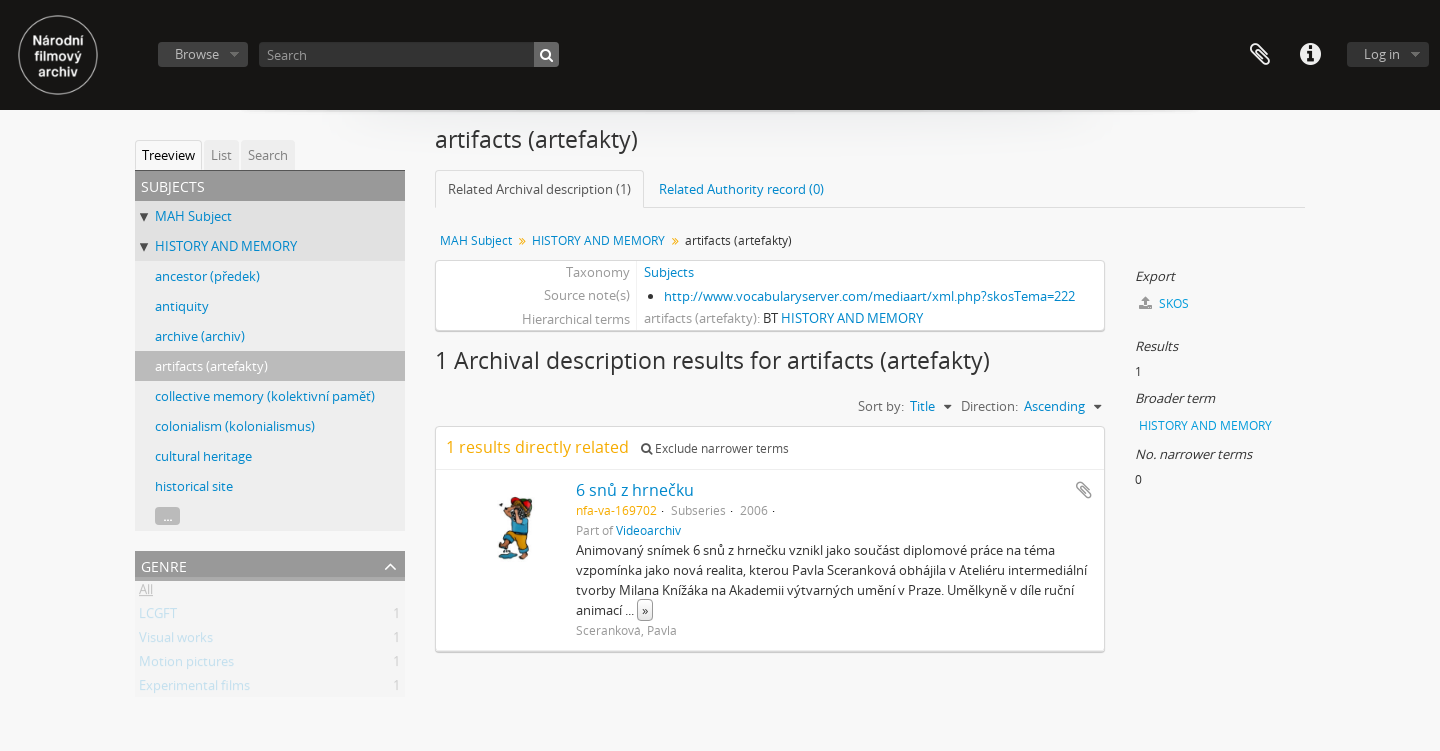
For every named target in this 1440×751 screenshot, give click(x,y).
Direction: (989, 406)
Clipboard (1260, 55)
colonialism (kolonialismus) (235, 426)
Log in (1382, 54)
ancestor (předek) (207, 276)
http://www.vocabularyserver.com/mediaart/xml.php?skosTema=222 (869, 296)
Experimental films (194, 689)
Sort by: (881, 406)
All (146, 593)
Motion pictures (186, 665)
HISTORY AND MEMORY (226, 246)
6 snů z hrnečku (635, 490)
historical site (194, 486)
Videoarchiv (648, 530)
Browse (197, 54)
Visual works (176, 641)
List (221, 155)
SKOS (1164, 303)
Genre (164, 564)
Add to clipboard (1084, 490)
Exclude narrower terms (715, 448)
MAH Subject (193, 216)
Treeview (168, 155)
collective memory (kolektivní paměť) (265, 396)
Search (268, 155)
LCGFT (158, 617)
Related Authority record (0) (741, 189)
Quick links (1310, 55)
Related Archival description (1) (539, 189)
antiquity (182, 306)
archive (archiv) (200, 336)
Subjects (669, 272)
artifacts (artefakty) (211, 366)
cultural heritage (203, 456)
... (167, 516)
